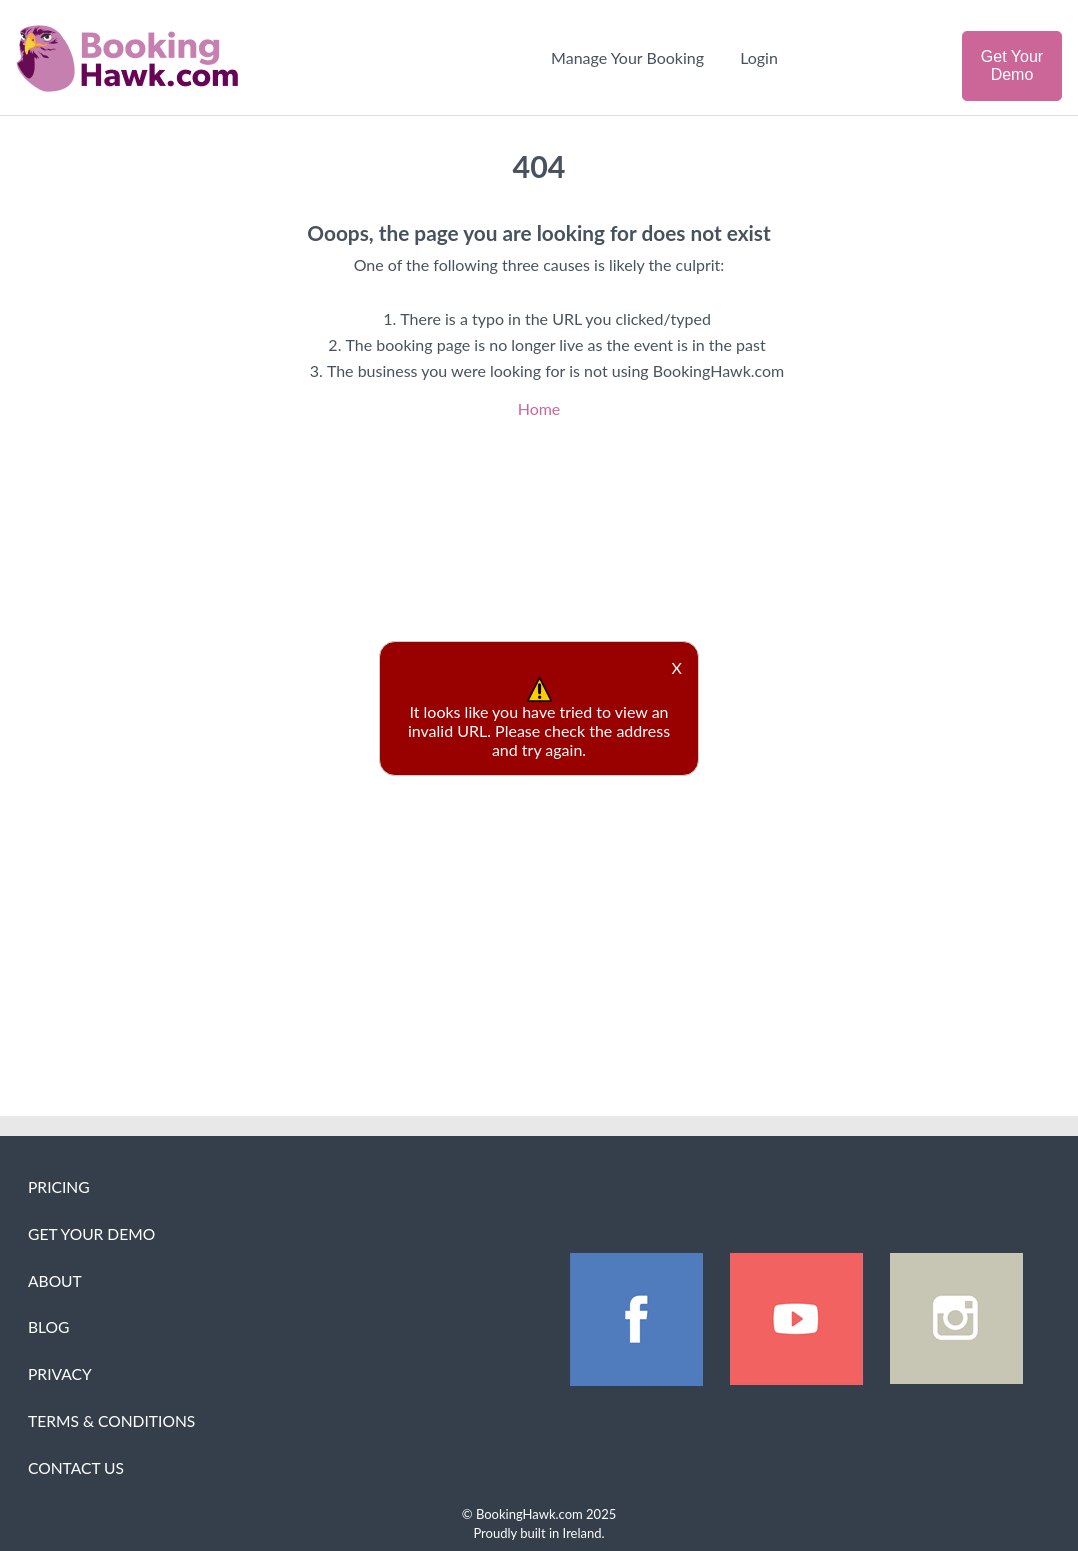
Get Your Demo (1012, 65)
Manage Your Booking (627, 57)
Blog (48, 1327)
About (55, 1281)
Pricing (59, 1187)
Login (759, 57)
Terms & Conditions (111, 1421)
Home (539, 408)
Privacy (60, 1374)
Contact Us (76, 1468)
